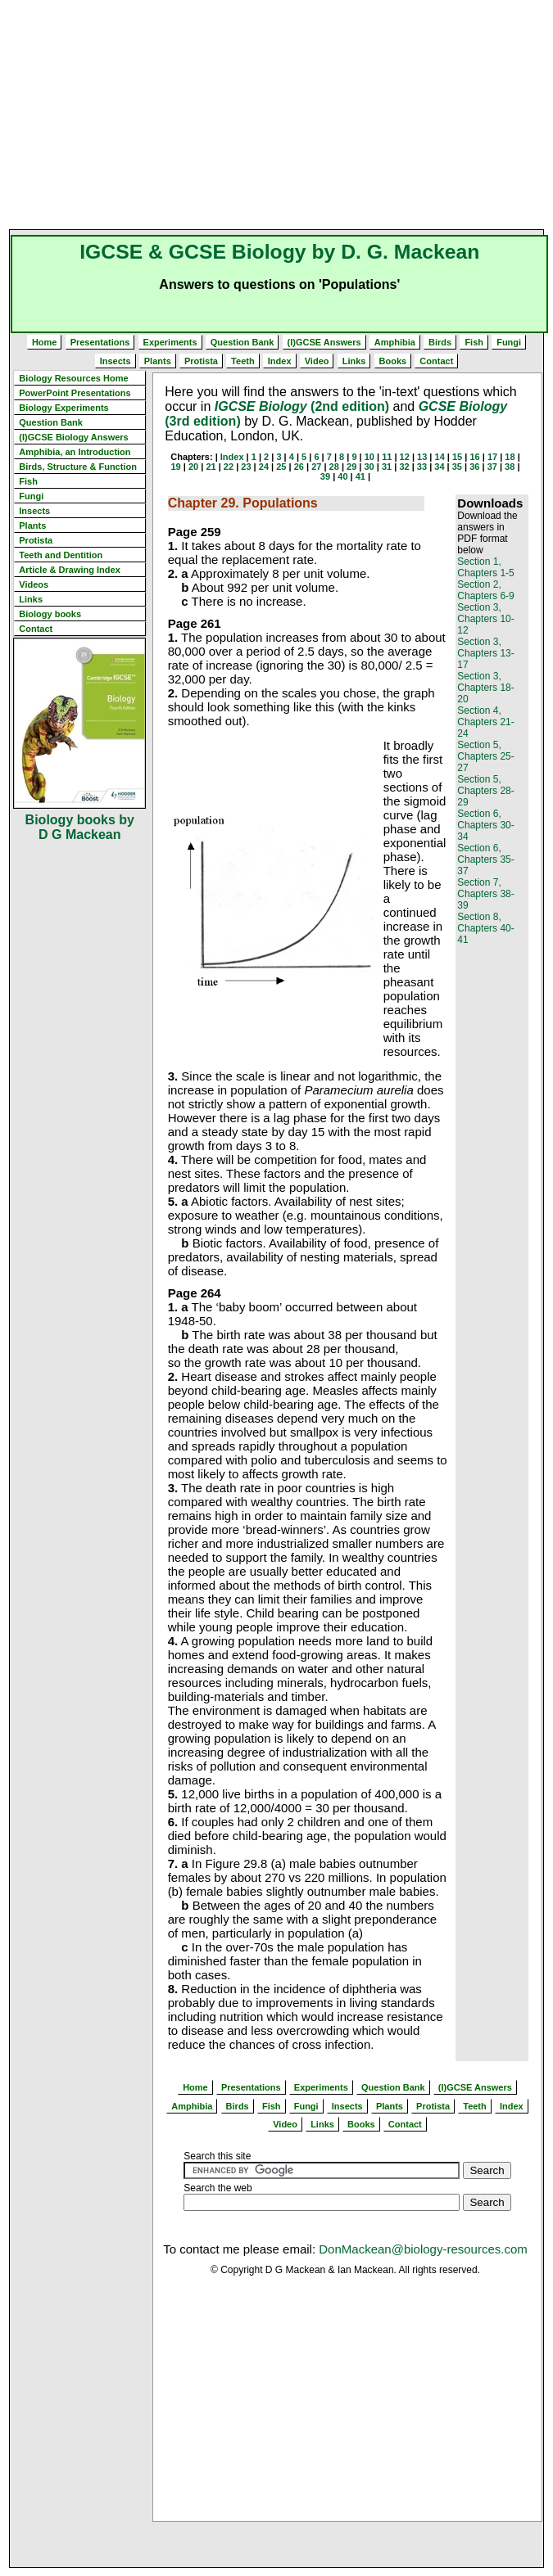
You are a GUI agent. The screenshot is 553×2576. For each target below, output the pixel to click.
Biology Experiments (63, 408)
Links (354, 361)
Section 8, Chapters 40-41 (485, 928)
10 (369, 457)
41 (360, 476)
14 (440, 457)
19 (176, 466)
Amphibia (394, 342)
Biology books (50, 614)
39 (325, 476)
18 (509, 457)
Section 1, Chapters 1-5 (485, 567)
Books (393, 361)
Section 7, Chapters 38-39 (485, 894)
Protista (201, 361)
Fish (474, 342)
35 (457, 466)
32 (404, 466)
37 (492, 466)
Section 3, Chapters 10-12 (485, 619)
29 (351, 466)
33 (422, 466)
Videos (33, 584)
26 (299, 466)
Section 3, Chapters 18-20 (485, 687)
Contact (436, 361)
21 (210, 466)
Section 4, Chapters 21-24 (485, 722)
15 (457, 457)
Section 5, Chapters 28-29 (485, 791)
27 (316, 466)
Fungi (508, 342)
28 (334, 466)
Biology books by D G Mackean (79, 827)
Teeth (243, 361)
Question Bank (242, 342)
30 (369, 466)
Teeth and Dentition (60, 555)
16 (474, 457)
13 (422, 457)
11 (387, 457)
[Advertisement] (280, 114)
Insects (115, 361)
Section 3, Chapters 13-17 (485, 653)
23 (246, 466)
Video (317, 361)
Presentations (100, 342)
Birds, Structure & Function (78, 466)
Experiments (170, 342)
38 (509, 466)
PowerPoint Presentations (74, 393)
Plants (157, 361)
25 (281, 466)
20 (193, 466)
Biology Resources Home (73, 378)
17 (492, 457)
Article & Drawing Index (69, 570)
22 (228, 466)
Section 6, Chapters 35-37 (485, 859)
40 (342, 476)
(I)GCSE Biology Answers (73, 437)
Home (44, 342)
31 (387, 466)
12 (405, 457)
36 (474, 466)
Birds (439, 342)
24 (264, 466)
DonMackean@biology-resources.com (423, 2249)
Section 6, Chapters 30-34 (485, 825)
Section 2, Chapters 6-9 (485, 590)
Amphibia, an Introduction (74, 452)
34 (439, 466)
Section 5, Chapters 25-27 (485, 756)
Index (280, 361)
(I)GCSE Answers (324, 342)
